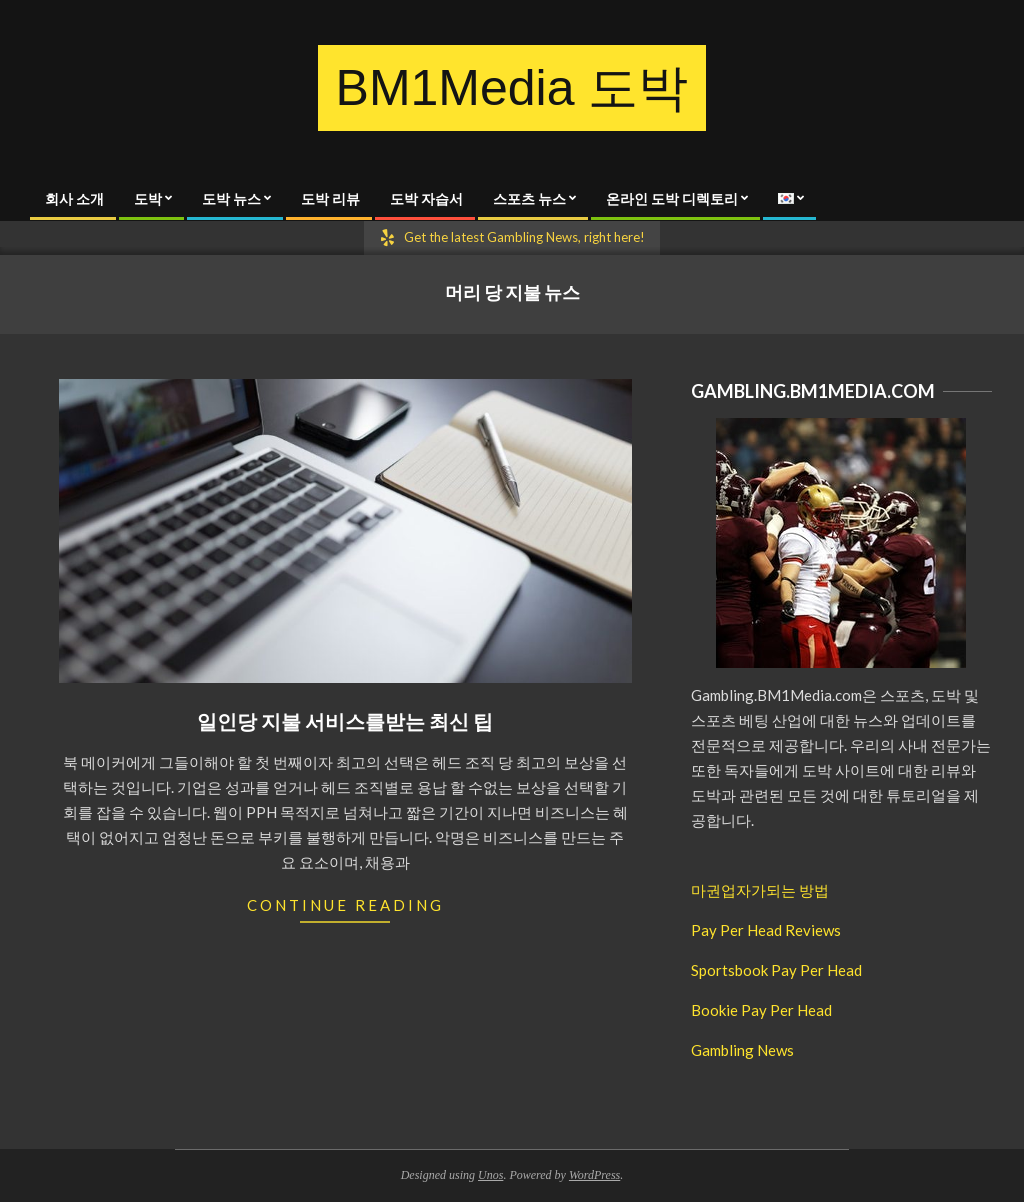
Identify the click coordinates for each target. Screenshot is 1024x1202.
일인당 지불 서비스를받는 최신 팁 (345, 721)
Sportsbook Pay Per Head (776, 970)
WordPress (594, 1175)
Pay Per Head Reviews (766, 930)
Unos (490, 1175)
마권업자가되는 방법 (760, 890)
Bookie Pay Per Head (761, 1010)
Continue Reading (345, 905)
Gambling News (742, 1050)
